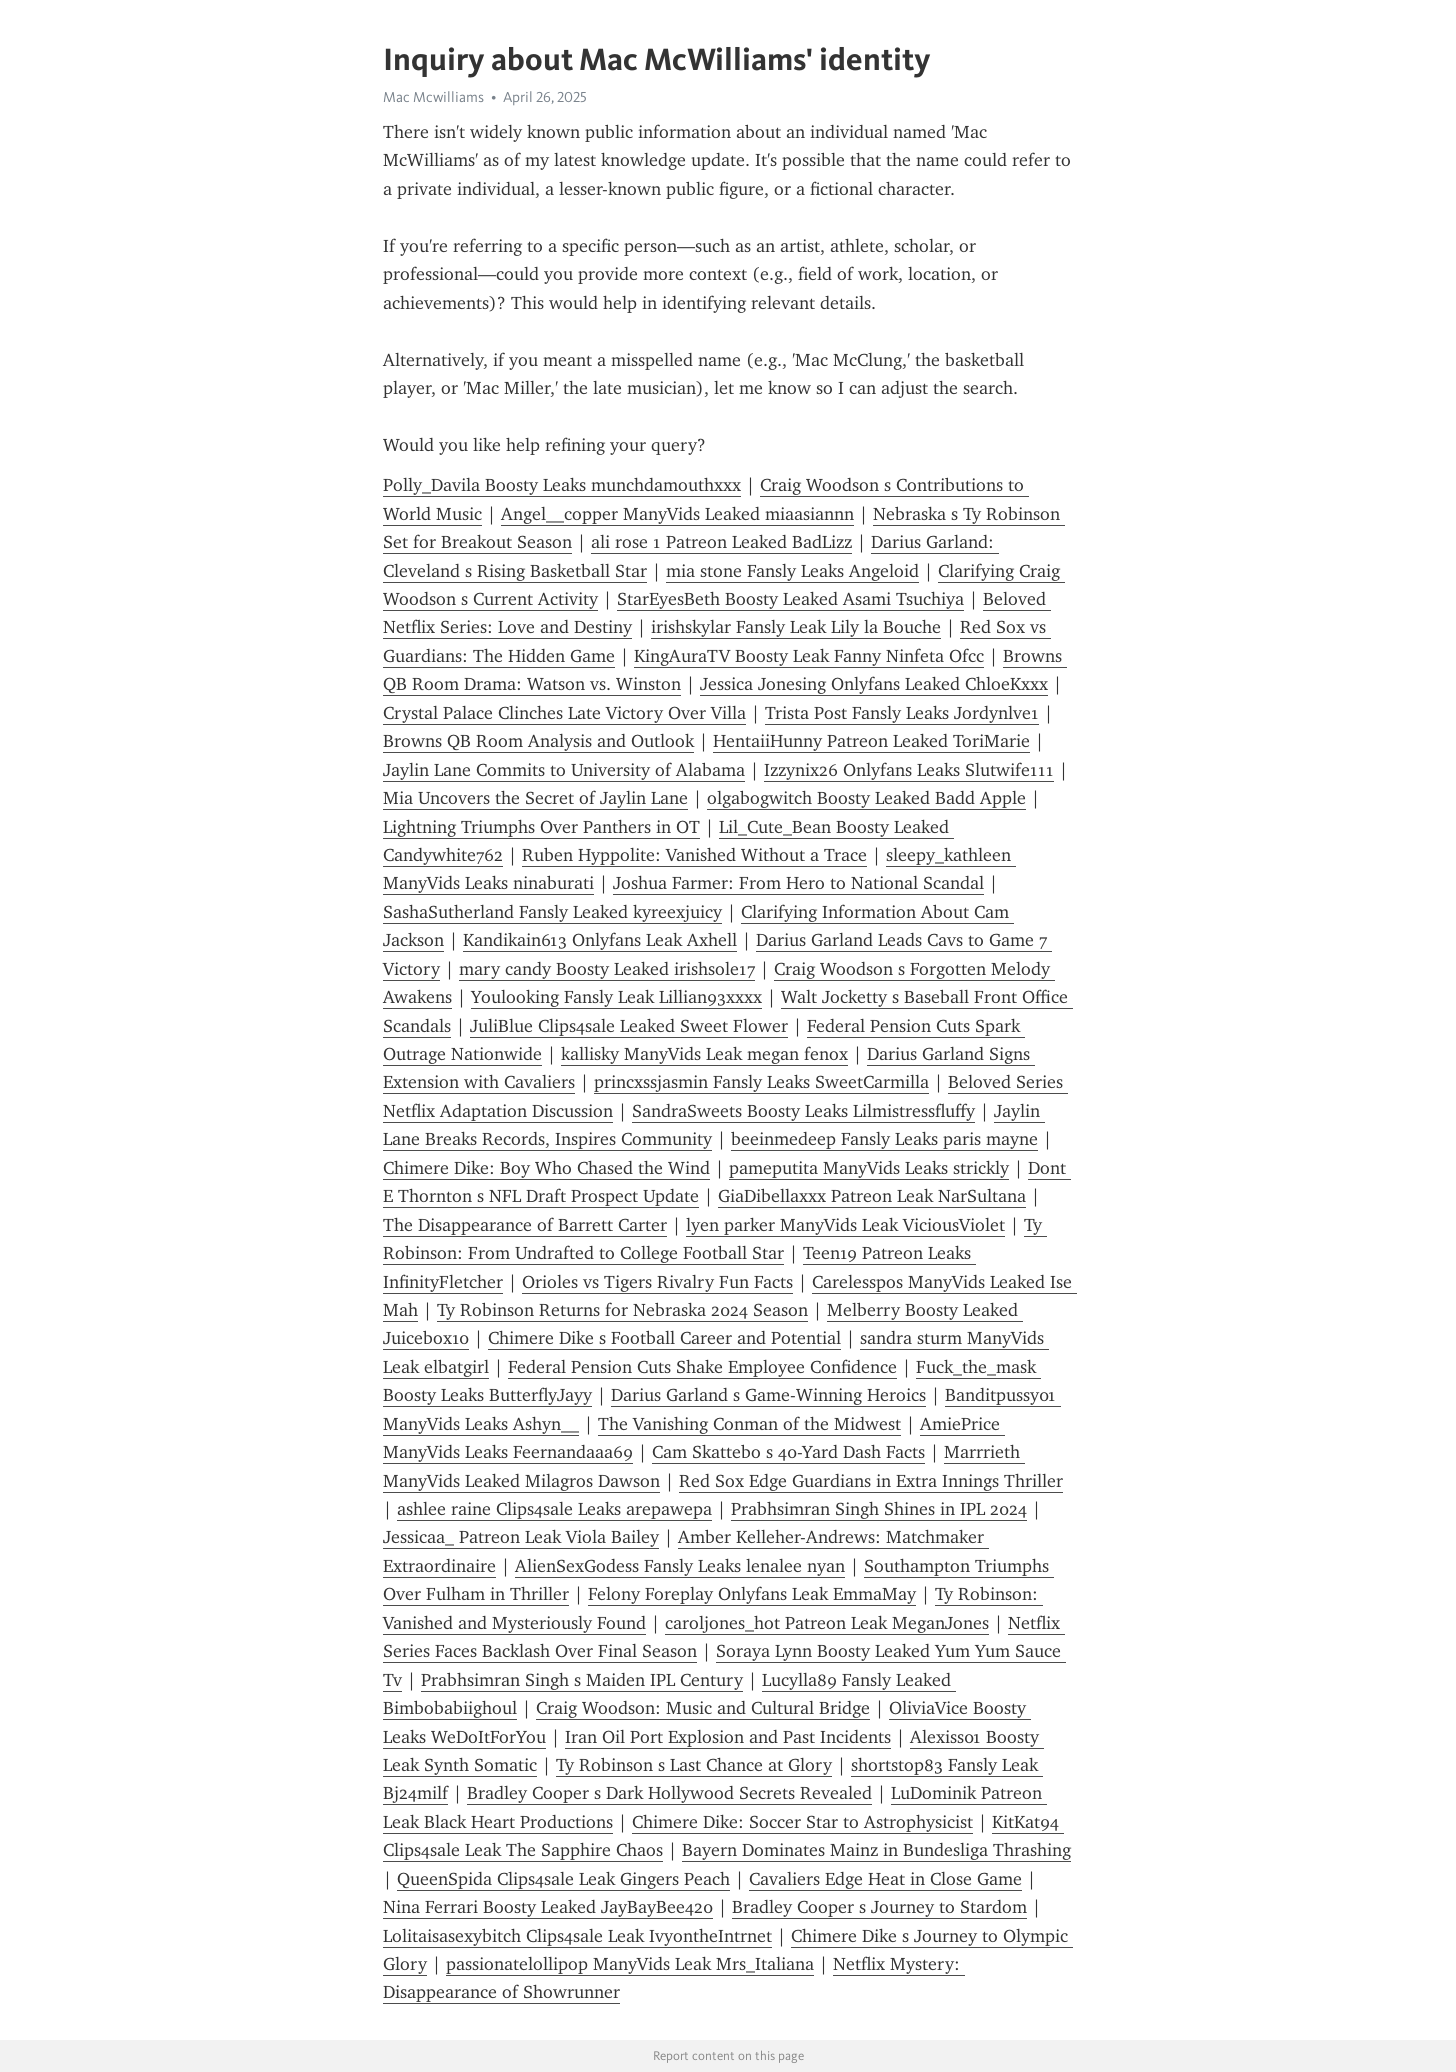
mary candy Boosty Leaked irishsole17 (607, 969)
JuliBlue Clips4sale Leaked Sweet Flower (629, 1026)
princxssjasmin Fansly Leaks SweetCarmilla (761, 1082)
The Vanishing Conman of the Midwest (749, 1424)
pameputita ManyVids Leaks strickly (869, 1168)
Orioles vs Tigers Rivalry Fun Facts (657, 1282)
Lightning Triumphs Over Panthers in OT (541, 827)
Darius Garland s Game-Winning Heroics (768, 1395)
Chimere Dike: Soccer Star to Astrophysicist (802, 1822)
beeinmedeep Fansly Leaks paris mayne (884, 1139)
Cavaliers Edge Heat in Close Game (885, 1879)
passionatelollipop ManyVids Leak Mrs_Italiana (630, 1964)
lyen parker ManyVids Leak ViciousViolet (845, 1225)
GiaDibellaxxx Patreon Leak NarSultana (872, 1196)
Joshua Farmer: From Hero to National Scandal (798, 883)
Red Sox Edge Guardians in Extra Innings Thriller (871, 1481)
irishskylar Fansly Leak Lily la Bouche (796, 627)
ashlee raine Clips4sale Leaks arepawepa (554, 1509)
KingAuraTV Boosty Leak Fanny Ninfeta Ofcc (809, 656)
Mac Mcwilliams (433, 97)
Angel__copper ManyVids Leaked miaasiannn (677, 514)
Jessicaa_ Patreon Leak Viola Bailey (521, 1537)
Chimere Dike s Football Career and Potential (664, 1338)
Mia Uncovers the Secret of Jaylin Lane (535, 798)
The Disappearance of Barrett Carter (525, 1225)
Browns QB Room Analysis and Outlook (538, 741)
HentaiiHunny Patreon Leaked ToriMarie (871, 741)
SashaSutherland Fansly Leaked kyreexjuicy (552, 912)
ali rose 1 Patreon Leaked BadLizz (721, 542)
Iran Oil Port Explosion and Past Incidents (728, 1737)
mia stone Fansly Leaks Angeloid (792, 571)
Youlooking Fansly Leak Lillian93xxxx (616, 997)
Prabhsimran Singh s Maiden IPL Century (582, 1680)
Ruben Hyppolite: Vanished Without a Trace (694, 855)
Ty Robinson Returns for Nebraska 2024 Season (622, 1310)
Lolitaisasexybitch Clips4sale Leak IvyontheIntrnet (577, 1936)
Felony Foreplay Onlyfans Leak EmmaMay (752, 1594)
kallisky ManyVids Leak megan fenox (704, 1054)
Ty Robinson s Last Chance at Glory (694, 1765)
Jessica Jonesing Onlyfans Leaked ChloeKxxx (874, 684)
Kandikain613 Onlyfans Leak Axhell (600, 940)
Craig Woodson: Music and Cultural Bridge (703, 1708)
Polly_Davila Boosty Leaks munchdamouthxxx (562, 485)
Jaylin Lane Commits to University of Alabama (564, 770)
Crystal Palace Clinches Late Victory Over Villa (564, 713)
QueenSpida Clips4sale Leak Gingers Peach (563, 1879)
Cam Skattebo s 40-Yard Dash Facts (788, 1452)
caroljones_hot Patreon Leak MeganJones (827, 1623)
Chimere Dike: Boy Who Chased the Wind (546, 1168)
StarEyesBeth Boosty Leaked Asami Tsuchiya (790, 599)
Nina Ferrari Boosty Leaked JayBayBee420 (548, 1907)
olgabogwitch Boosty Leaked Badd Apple (866, 798)
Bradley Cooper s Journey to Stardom (879, 1907)
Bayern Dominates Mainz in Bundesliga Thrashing (876, 1850)
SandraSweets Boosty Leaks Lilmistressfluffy (803, 1111)
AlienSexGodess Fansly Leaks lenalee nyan (680, 1566)
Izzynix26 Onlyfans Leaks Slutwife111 (909, 770)
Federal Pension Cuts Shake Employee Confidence (702, 1367)
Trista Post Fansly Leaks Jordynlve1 (902, 713)
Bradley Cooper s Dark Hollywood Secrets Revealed (669, 1793)
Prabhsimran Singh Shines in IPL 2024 (879, 1509)
